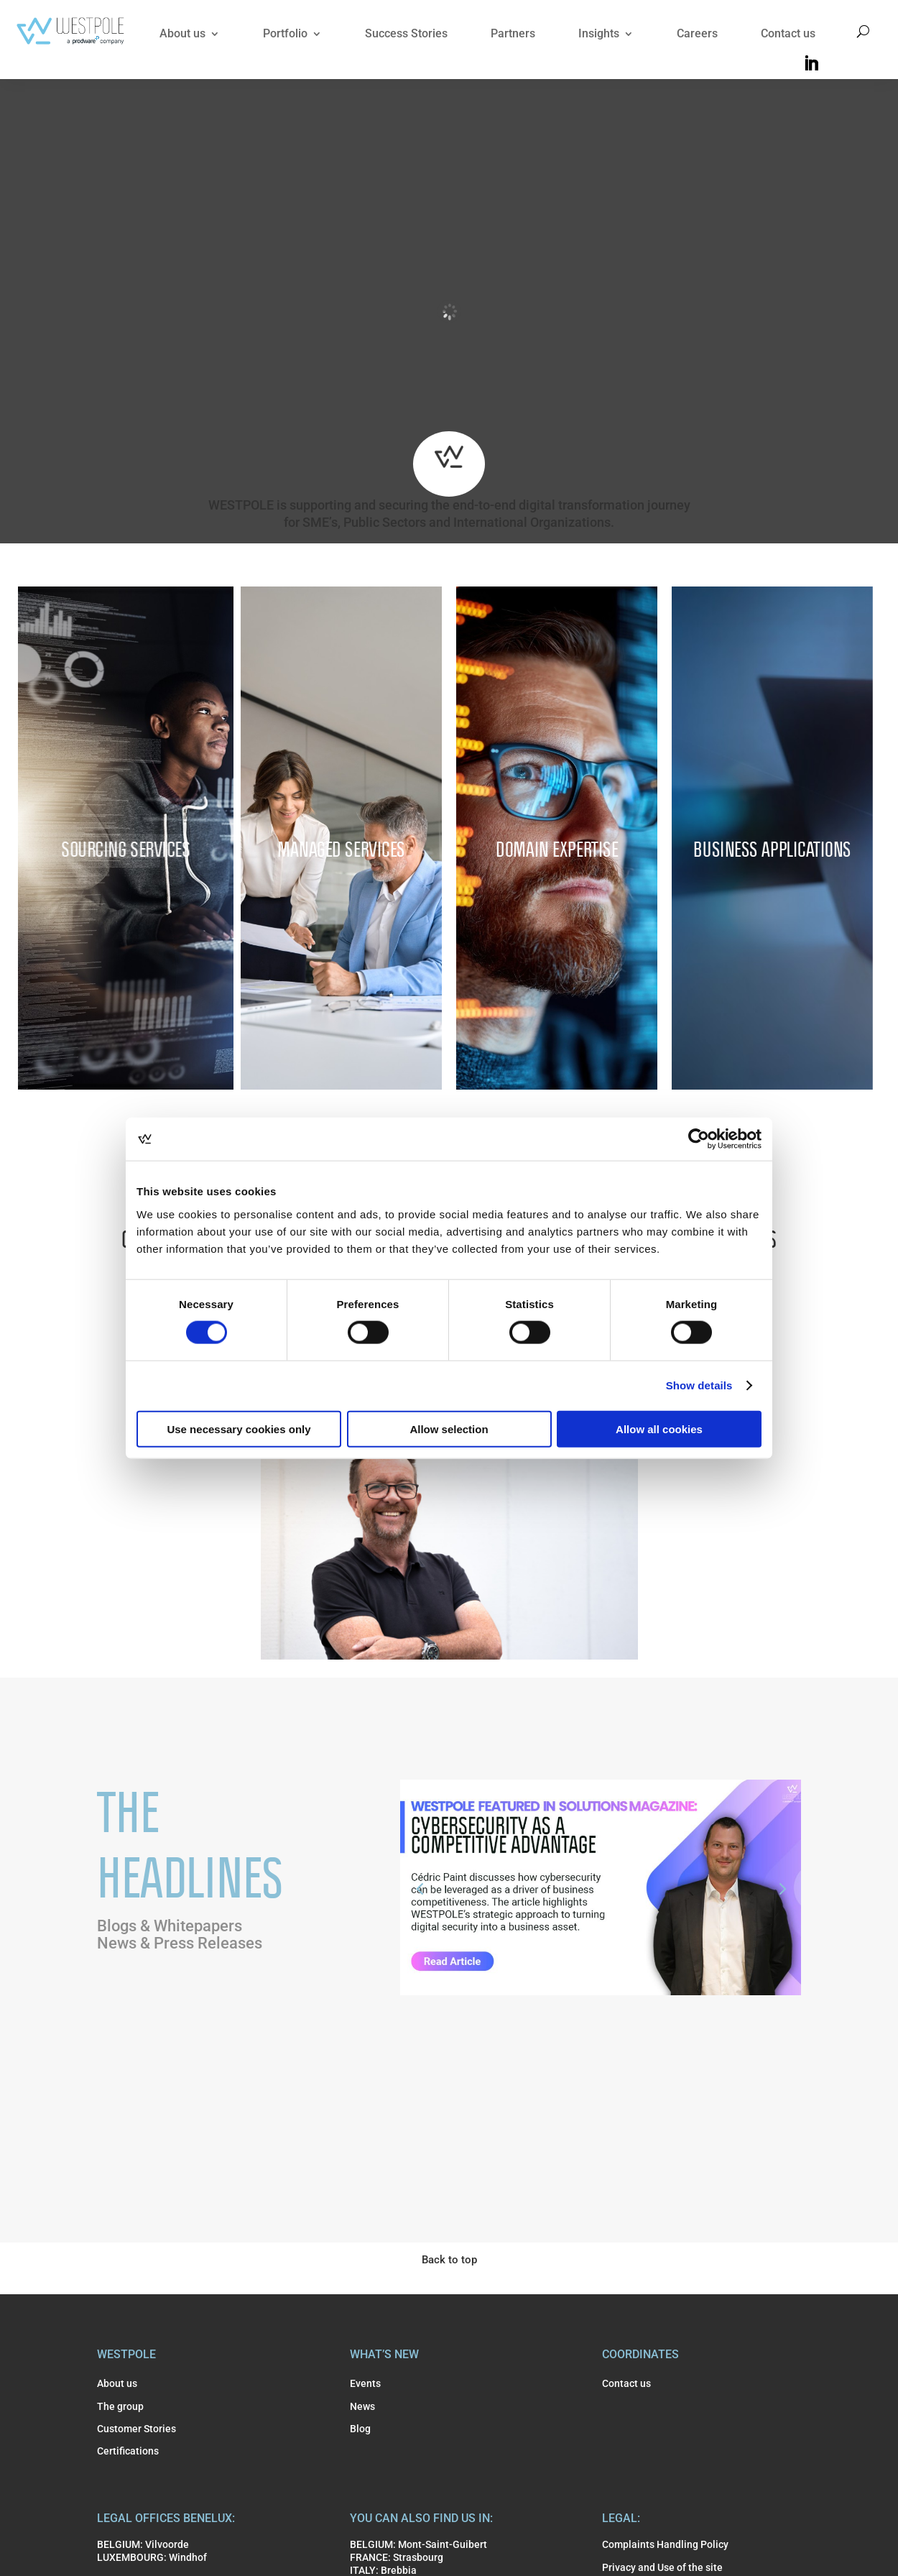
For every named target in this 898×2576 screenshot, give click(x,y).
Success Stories (406, 33)
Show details (699, 1385)
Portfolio (285, 33)
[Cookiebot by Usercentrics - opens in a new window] (699, 1139)
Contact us (788, 33)
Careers (697, 33)
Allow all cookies (659, 1428)
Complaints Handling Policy (665, 2544)
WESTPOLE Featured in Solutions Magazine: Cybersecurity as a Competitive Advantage (598, 1957)
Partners (513, 33)
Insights (598, 33)
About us (182, 33)
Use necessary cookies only (238, 1428)
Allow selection (448, 1428)
